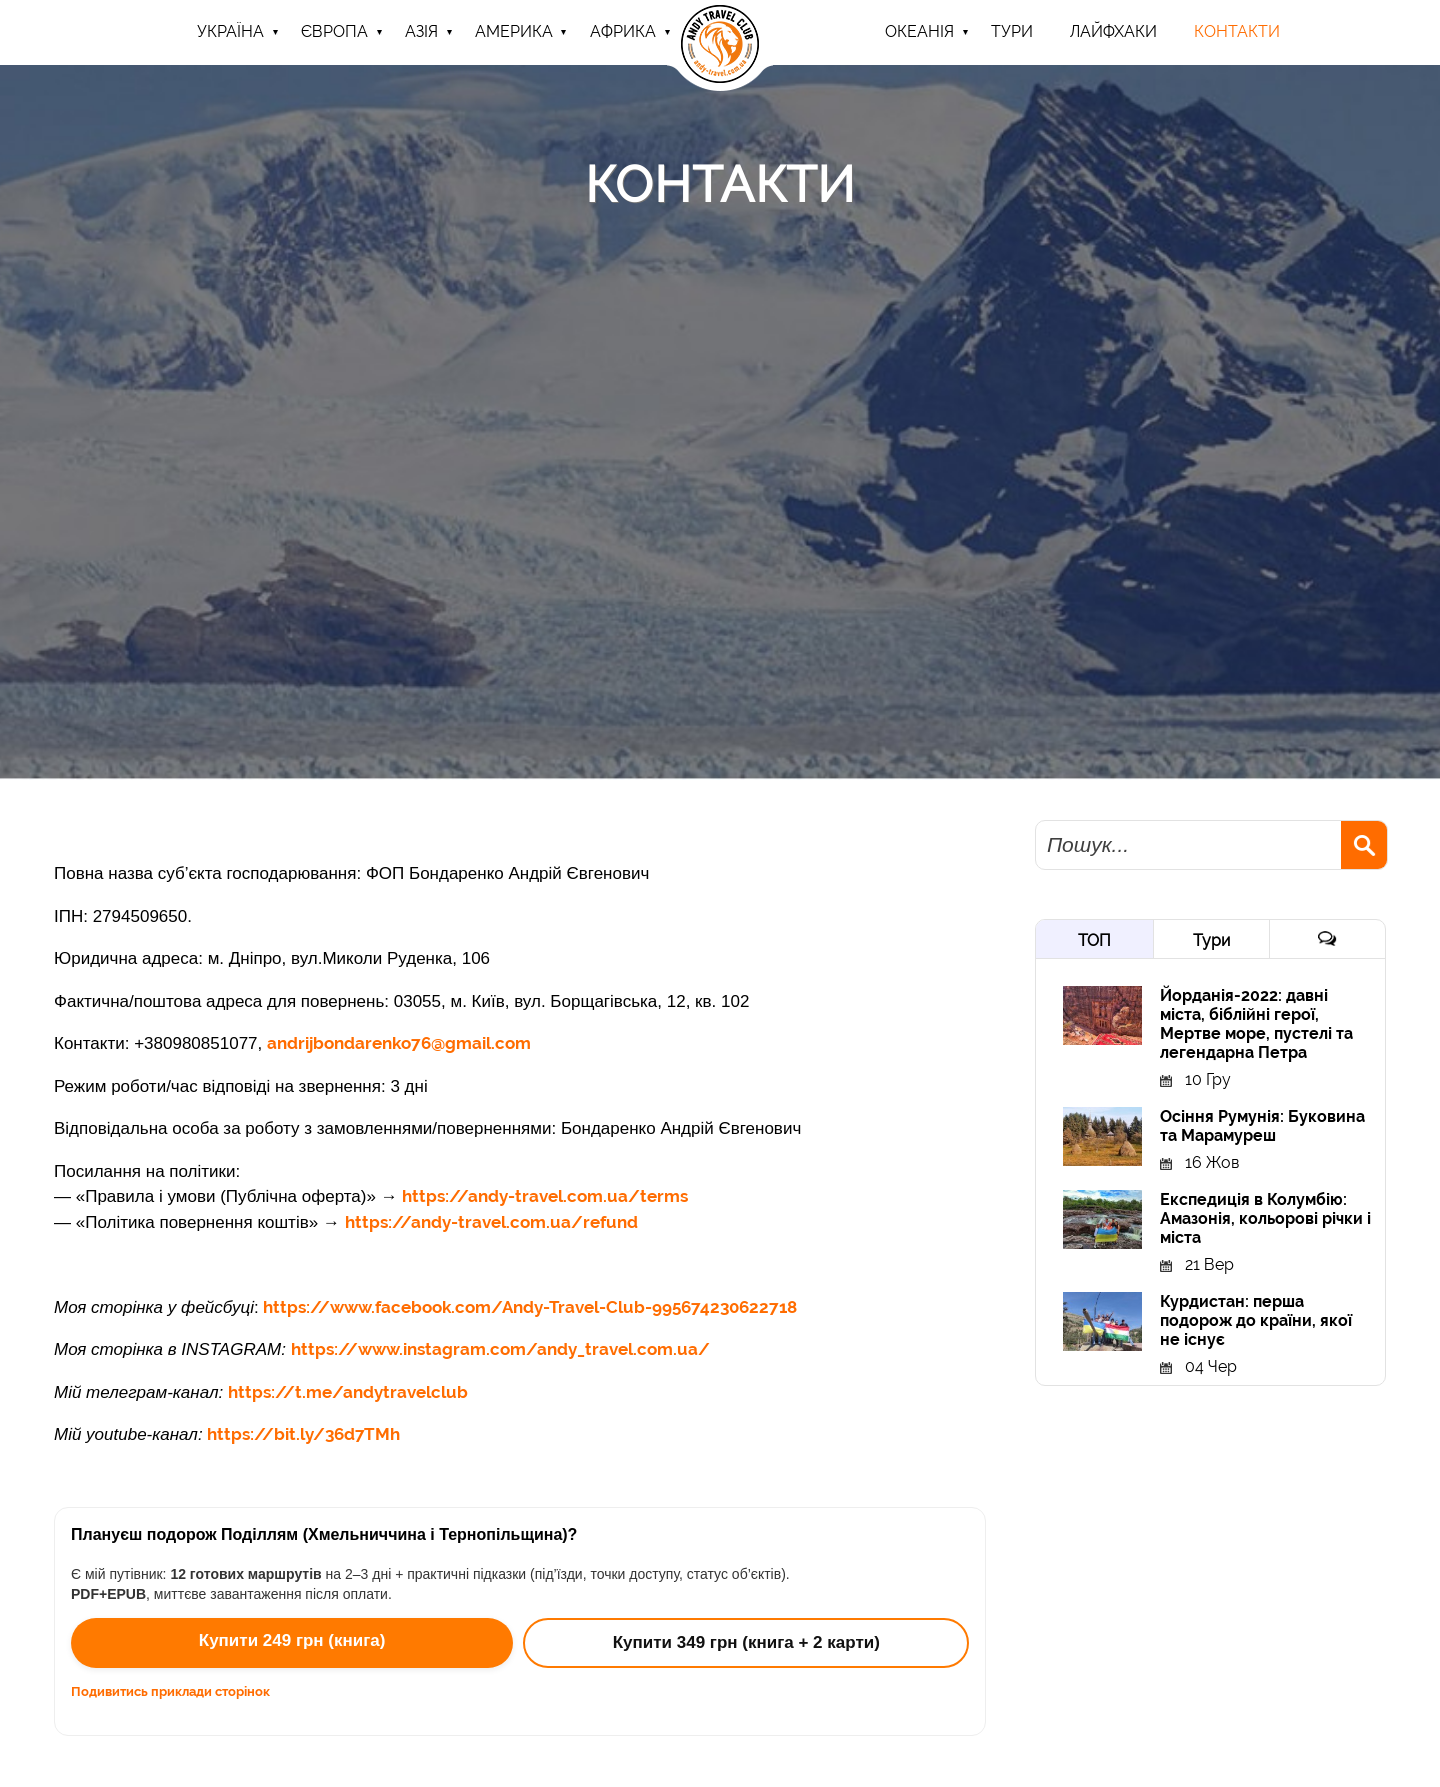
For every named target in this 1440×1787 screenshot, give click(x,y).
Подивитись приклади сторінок (170, 1691)
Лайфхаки (1113, 31)
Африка (623, 31)
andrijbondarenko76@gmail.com (399, 1043)
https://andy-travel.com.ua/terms (545, 1196)
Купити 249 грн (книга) (292, 1640)
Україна (230, 31)
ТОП (1094, 940)
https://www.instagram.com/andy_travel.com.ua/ (500, 1349)
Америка (514, 31)
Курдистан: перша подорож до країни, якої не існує (1256, 1320)
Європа (334, 31)
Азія (421, 31)
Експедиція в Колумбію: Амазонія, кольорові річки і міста (1265, 1218)
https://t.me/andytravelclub (348, 1392)
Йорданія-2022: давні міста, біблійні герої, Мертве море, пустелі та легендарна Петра (1256, 1024)
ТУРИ (1012, 31)
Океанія (919, 31)
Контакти (1237, 31)
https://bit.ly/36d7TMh (303, 1434)
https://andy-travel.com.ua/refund (491, 1222)
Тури (1211, 940)
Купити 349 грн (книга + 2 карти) (746, 1642)
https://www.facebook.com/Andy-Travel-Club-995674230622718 (530, 1307)
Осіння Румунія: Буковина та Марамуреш (1262, 1126)
